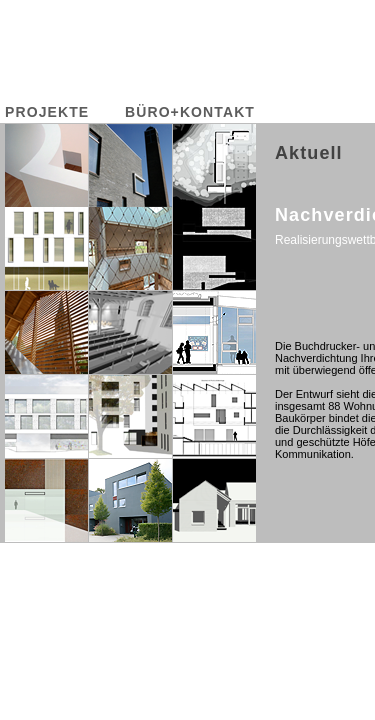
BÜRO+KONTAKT (190, 112)
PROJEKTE (47, 112)
